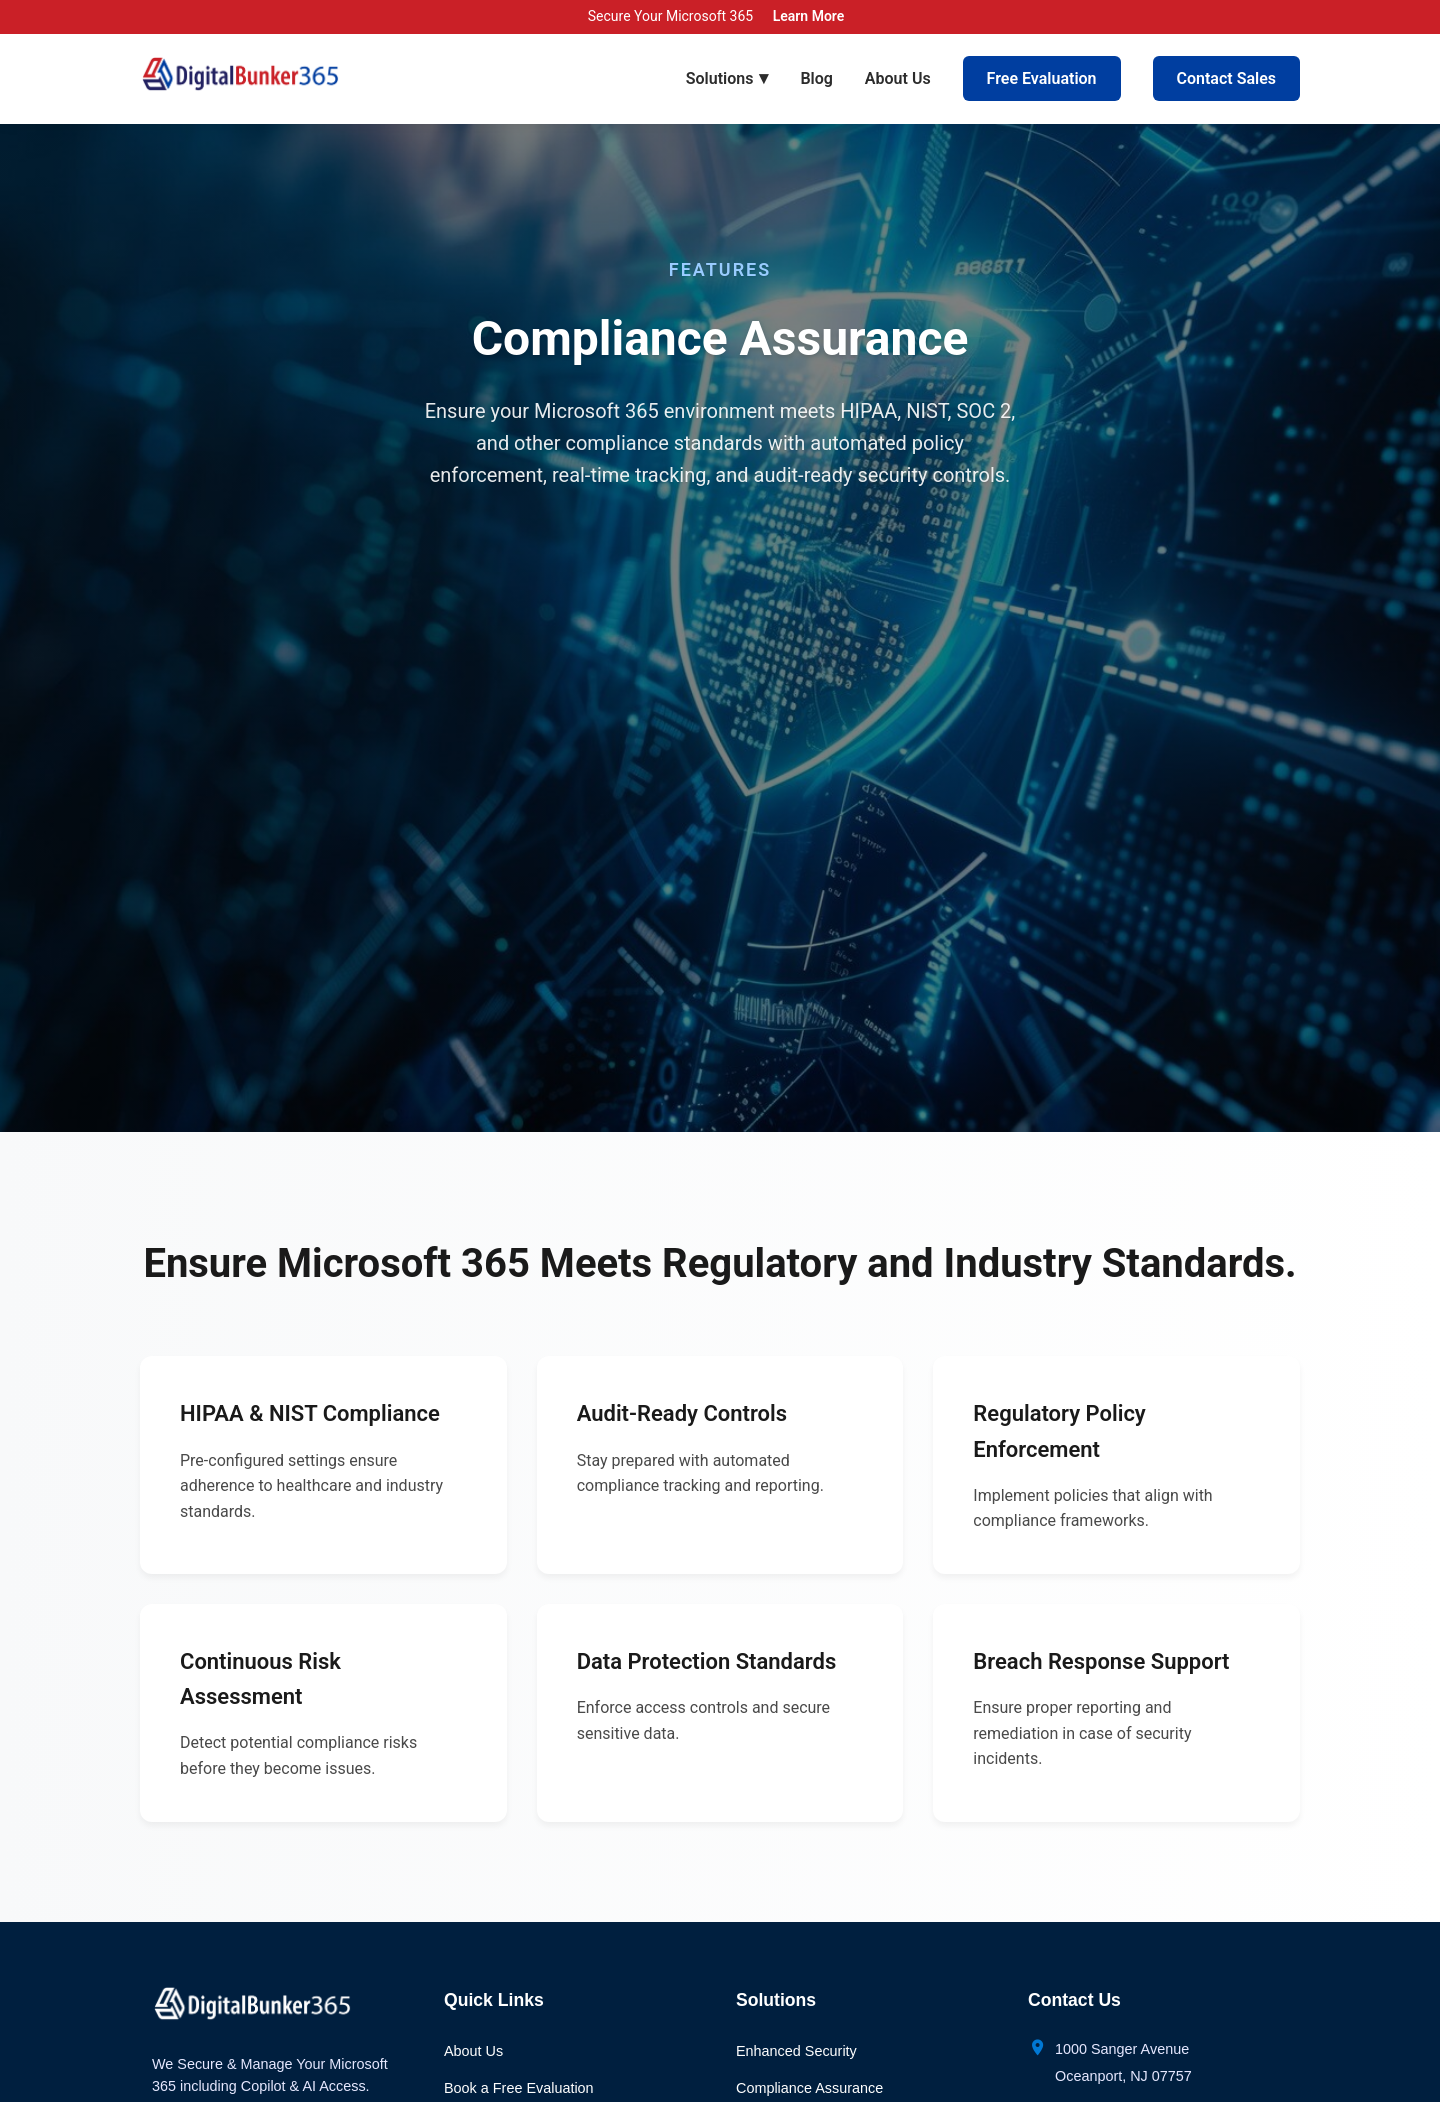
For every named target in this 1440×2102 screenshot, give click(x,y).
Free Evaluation (1042, 78)
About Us (898, 78)
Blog (816, 78)
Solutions (727, 78)
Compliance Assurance (809, 2088)
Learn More (809, 16)
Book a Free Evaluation (519, 2088)
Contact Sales (1226, 78)
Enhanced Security (796, 2051)
